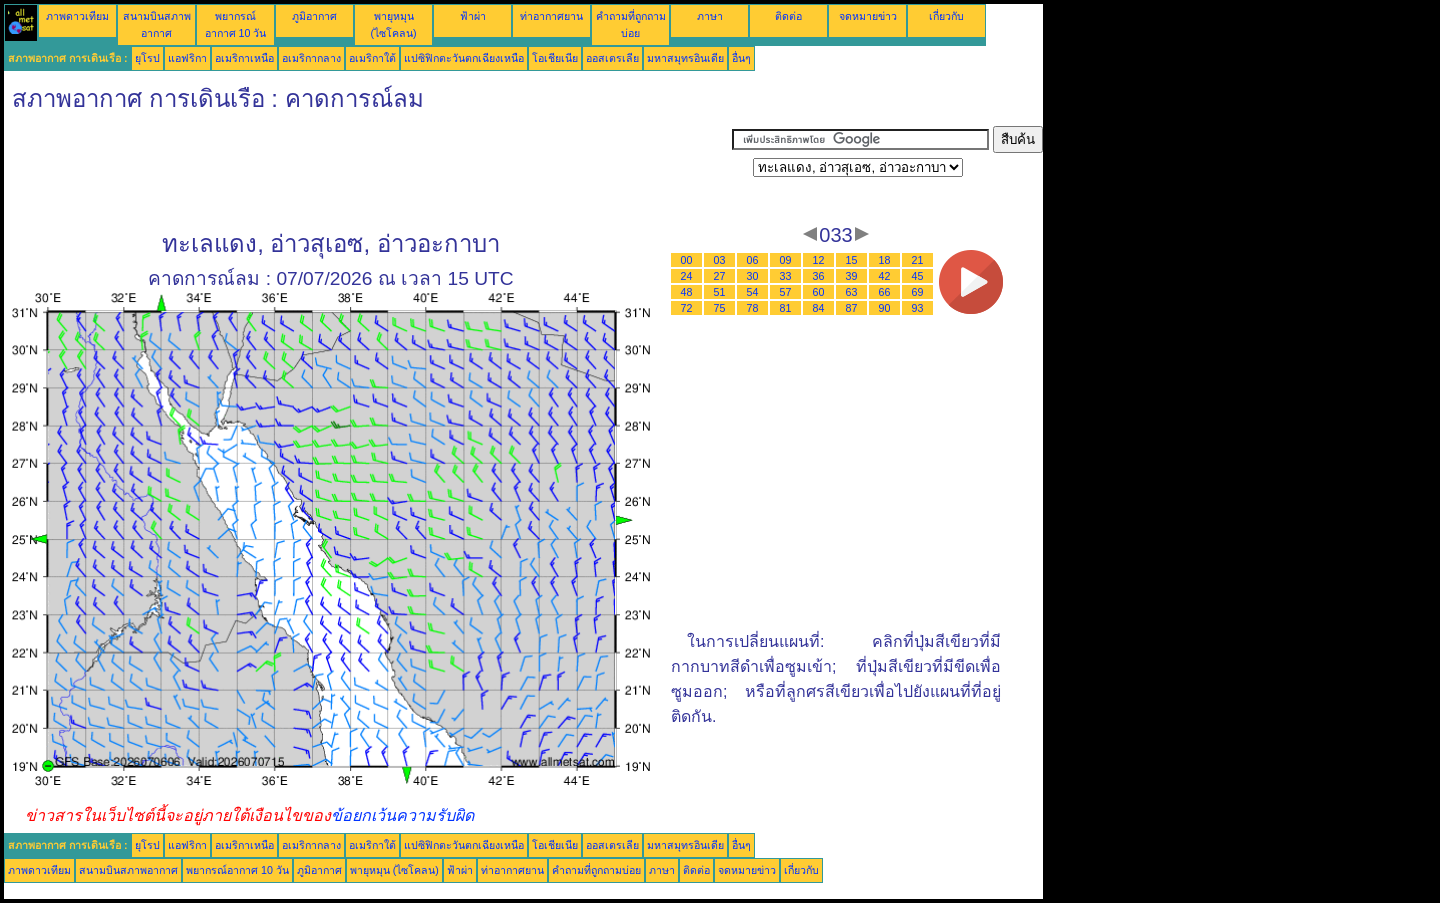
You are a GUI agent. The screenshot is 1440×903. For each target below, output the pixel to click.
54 (753, 292)
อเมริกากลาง (311, 58)
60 (819, 292)
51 (720, 292)
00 (687, 260)
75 (720, 308)
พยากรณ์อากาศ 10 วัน (237, 870)
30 (753, 276)
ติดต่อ (788, 16)
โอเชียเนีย (555, 58)
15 (852, 260)
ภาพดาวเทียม (77, 16)
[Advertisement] (368, 171)
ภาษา (710, 16)
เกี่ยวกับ (946, 16)
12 (819, 260)
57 (786, 292)
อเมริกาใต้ (372, 58)
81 (786, 308)
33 (786, 276)
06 (753, 260)
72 (687, 308)
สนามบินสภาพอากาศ (128, 870)
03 (720, 260)
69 (918, 292)
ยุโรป (147, 58)
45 (918, 276)
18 (885, 260)
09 (786, 260)
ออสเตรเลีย (612, 58)
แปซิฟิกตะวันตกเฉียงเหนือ (464, 58)
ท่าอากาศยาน (551, 16)
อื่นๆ (741, 58)
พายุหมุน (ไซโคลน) (394, 870)
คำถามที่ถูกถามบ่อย (596, 870)
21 (918, 260)
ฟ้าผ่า (473, 16)
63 (852, 292)
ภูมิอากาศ (314, 16)
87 (852, 308)
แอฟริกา (187, 58)
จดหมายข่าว (868, 16)
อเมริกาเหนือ (244, 58)
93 (918, 308)
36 (819, 276)
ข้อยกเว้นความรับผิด (402, 815)
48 (687, 292)
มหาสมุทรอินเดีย (685, 58)
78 (753, 308)
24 (687, 276)
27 (720, 276)
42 (885, 276)
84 (819, 308)
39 (852, 276)
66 (885, 292)
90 (885, 308)
